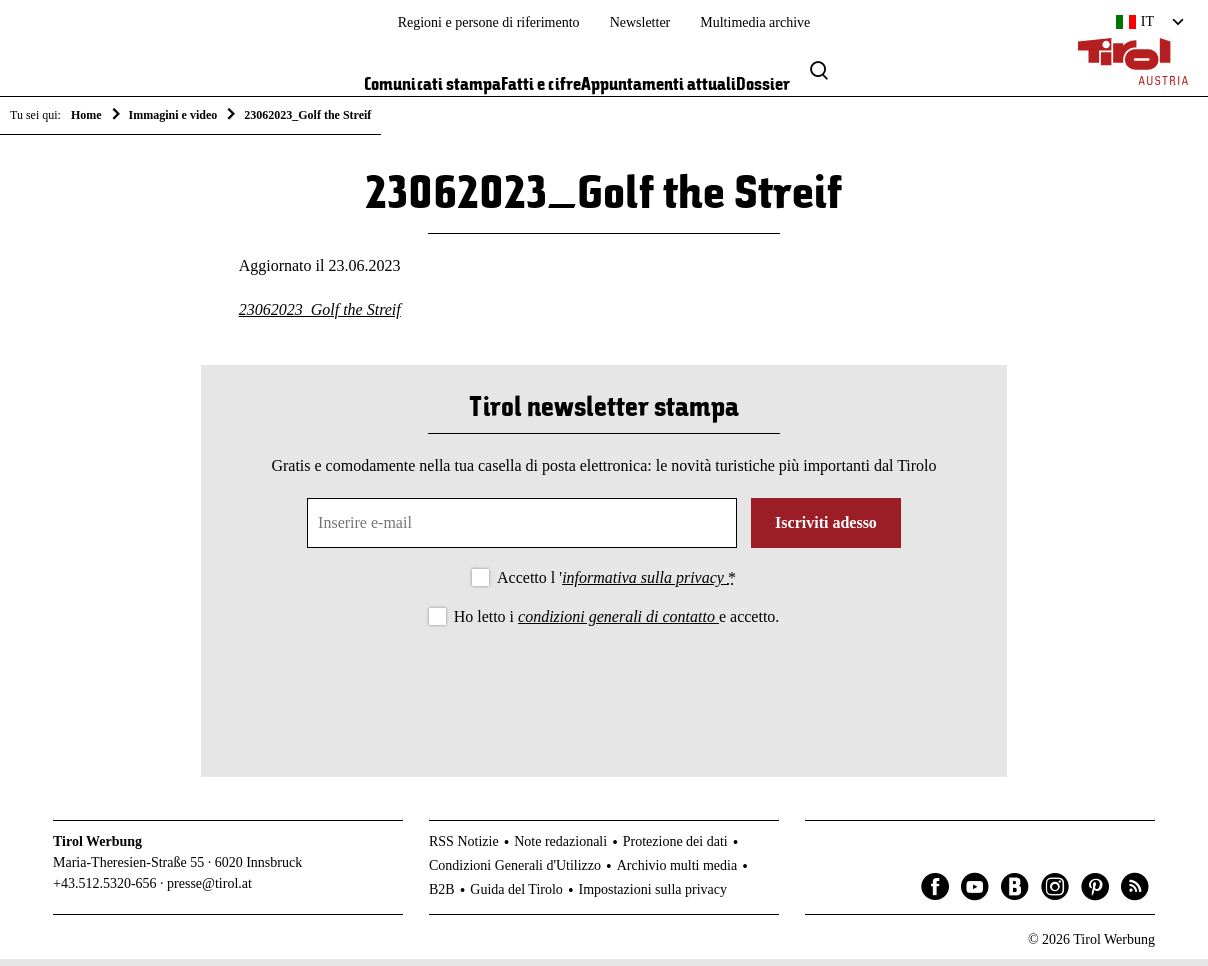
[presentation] (604, 692)
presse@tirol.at (209, 890)
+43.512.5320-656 (105, 890)
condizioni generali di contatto (618, 623)
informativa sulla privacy (645, 584)
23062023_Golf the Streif (320, 316)
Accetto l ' (616, 584)
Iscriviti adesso (826, 529)
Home (86, 115)
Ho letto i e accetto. (617, 623)
